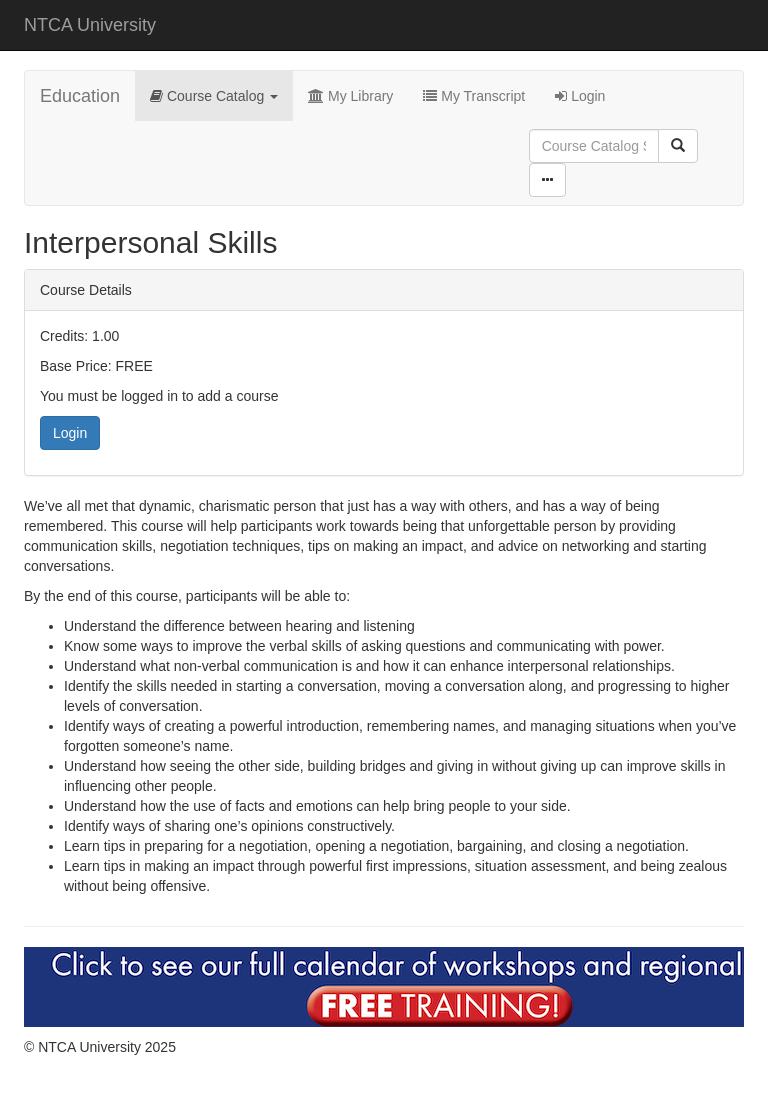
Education (80, 96)
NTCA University (90, 25)
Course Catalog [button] (214, 96)
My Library (350, 96)
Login (580, 96)
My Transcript (474, 96)
